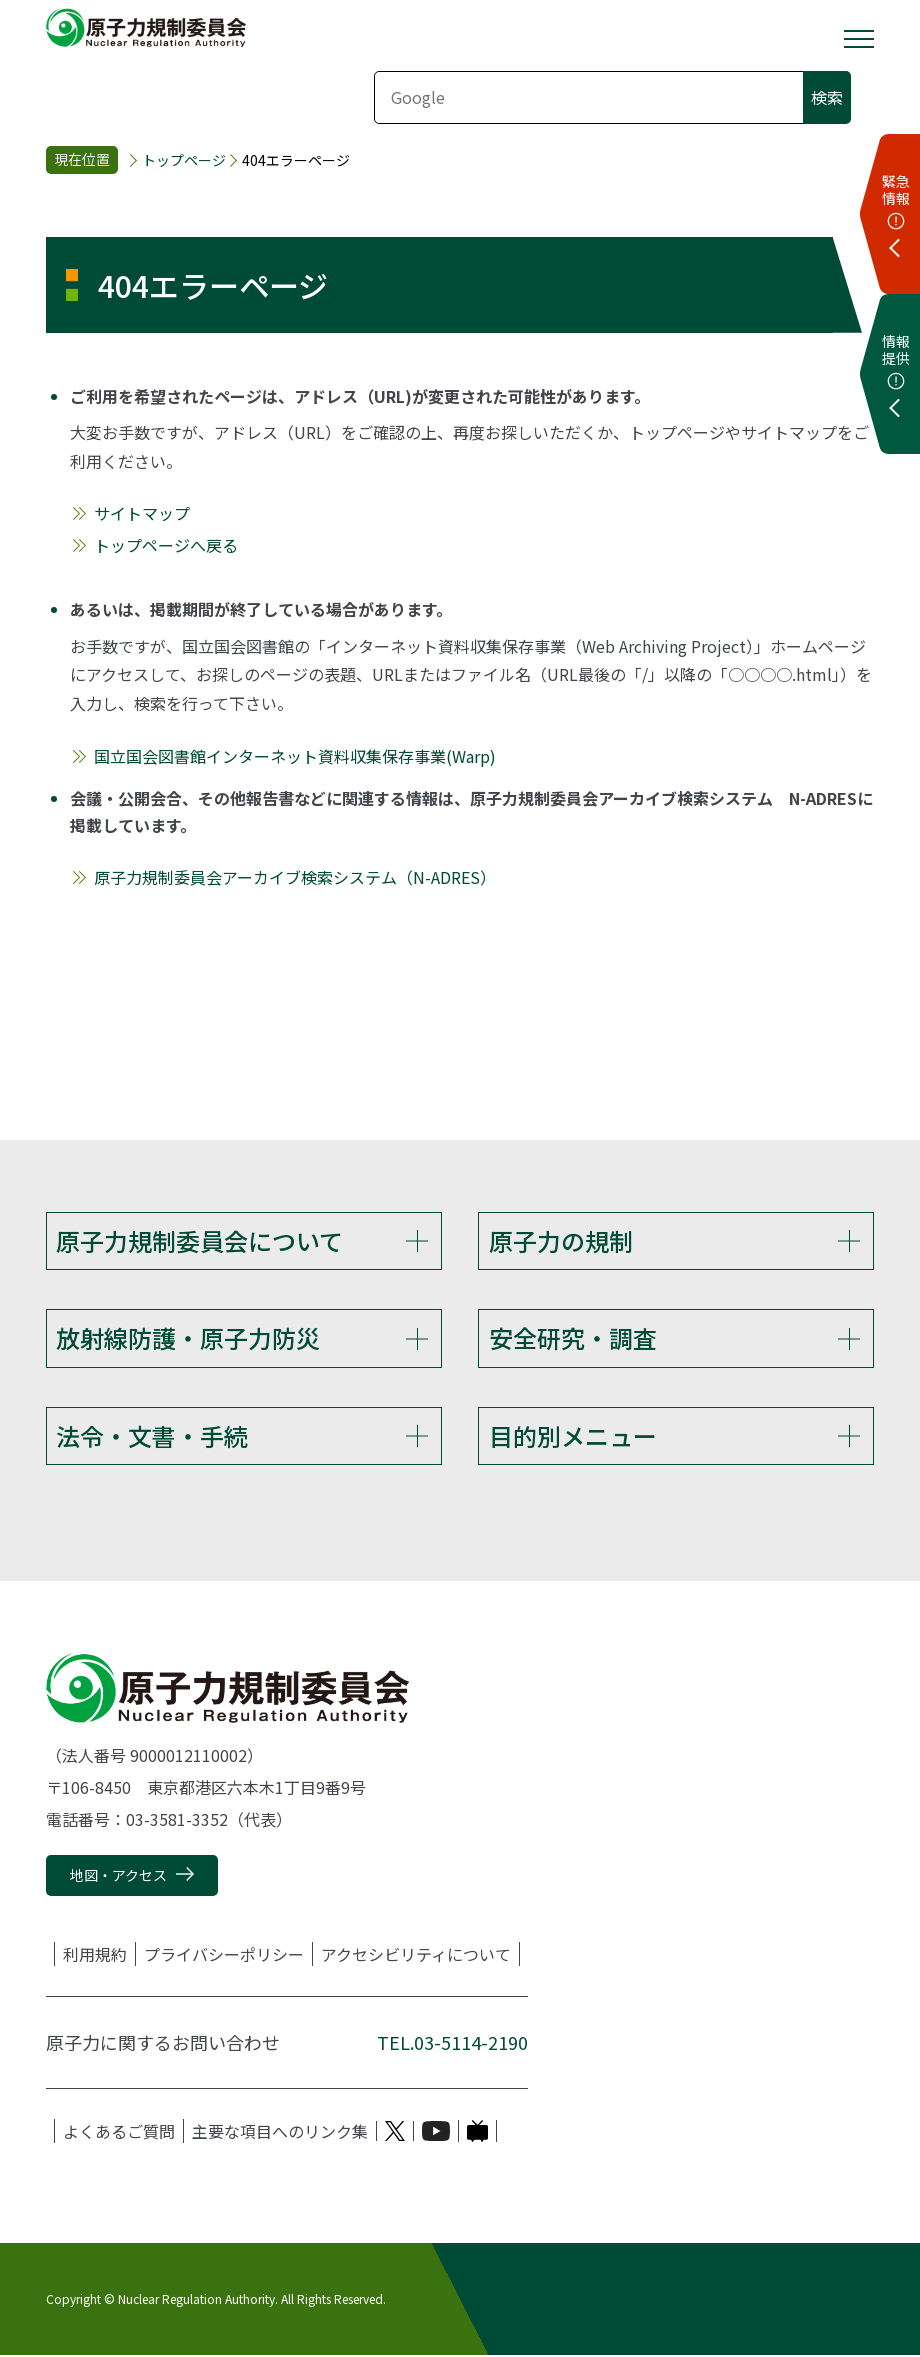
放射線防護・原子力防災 (188, 1338)
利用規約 (95, 1956)
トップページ (184, 160)
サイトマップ (142, 513)
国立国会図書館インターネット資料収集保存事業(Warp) (295, 756)
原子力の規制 (561, 1240)
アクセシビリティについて (416, 1956)
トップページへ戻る (166, 545)
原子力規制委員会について (199, 1240)
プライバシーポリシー (224, 1956)
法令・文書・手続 (152, 1436)
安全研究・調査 (573, 1338)
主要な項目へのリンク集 (280, 2133)
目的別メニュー (573, 1436)
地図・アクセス (118, 1877)
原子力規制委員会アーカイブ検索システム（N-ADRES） (295, 877)
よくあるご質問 (119, 2133)
